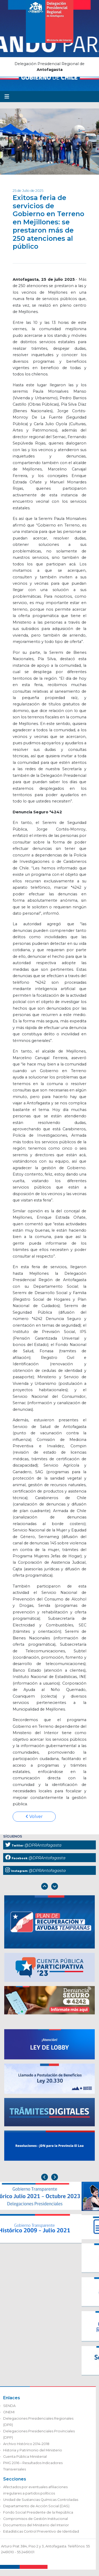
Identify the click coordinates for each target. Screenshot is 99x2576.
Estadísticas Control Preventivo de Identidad (41, 2531)
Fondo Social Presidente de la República (38, 2512)
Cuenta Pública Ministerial (25, 2457)
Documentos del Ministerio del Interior (36, 2525)
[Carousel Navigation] (49, 1887)
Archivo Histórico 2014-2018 (26, 2444)
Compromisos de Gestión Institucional (35, 2519)
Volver (34, 1816)
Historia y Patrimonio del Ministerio (32, 2450)
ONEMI (9, 2412)
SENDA (9, 2406)
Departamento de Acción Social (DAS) (36, 2506)
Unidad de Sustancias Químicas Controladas (40, 2500)
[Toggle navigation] (7, 96)
